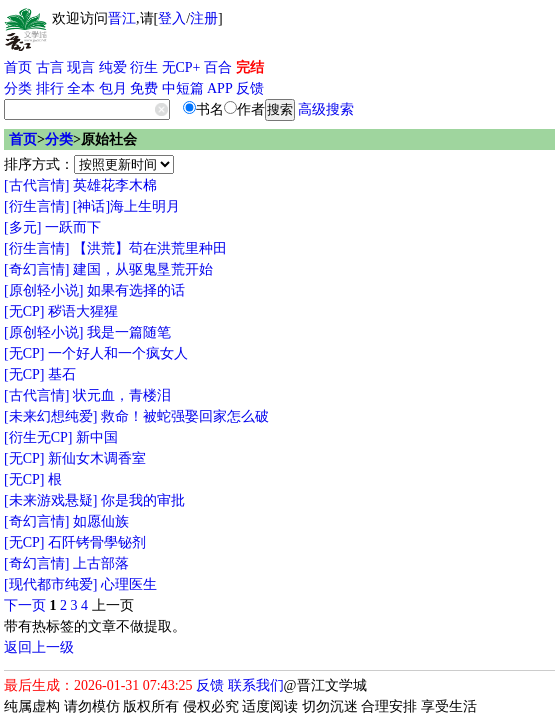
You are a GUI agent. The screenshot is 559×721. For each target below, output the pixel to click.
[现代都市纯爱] (50, 584)
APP (220, 88)
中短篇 (183, 88)
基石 (62, 374)
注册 (204, 18)
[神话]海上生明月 (126, 206)
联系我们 (256, 685)
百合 (218, 67)
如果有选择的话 (136, 290)
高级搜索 (326, 109)
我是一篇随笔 (129, 332)
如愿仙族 (101, 521)
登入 (172, 18)
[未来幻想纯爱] (50, 416)
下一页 (25, 605)
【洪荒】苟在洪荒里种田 (150, 248)
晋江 (122, 18)
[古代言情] (36, 185)
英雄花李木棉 (115, 185)
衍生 (144, 67)
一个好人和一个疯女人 (118, 353)
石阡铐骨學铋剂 (97, 542)
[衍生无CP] (38, 437)
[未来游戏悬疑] (50, 500)
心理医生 (129, 584)
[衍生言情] (36, 206)
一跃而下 (73, 227)
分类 (18, 88)
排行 (50, 88)
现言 (81, 67)
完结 (250, 67)
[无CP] (24, 311)
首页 (18, 67)
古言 (50, 67)
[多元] (22, 227)
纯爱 (113, 67)
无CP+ (181, 67)
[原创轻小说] (43, 290)
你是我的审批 (143, 500)
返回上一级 (39, 647)
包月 (113, 88)
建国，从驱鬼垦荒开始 (143, 269)
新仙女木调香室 (97, 458)
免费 (144, 88)
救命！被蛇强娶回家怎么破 (185, 416)
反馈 (250, 88)
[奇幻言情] (36, 269)
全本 (81, 88)
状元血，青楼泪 (122, 395)
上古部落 (101, 563)
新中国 (97, 437)
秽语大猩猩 (83, 311)
